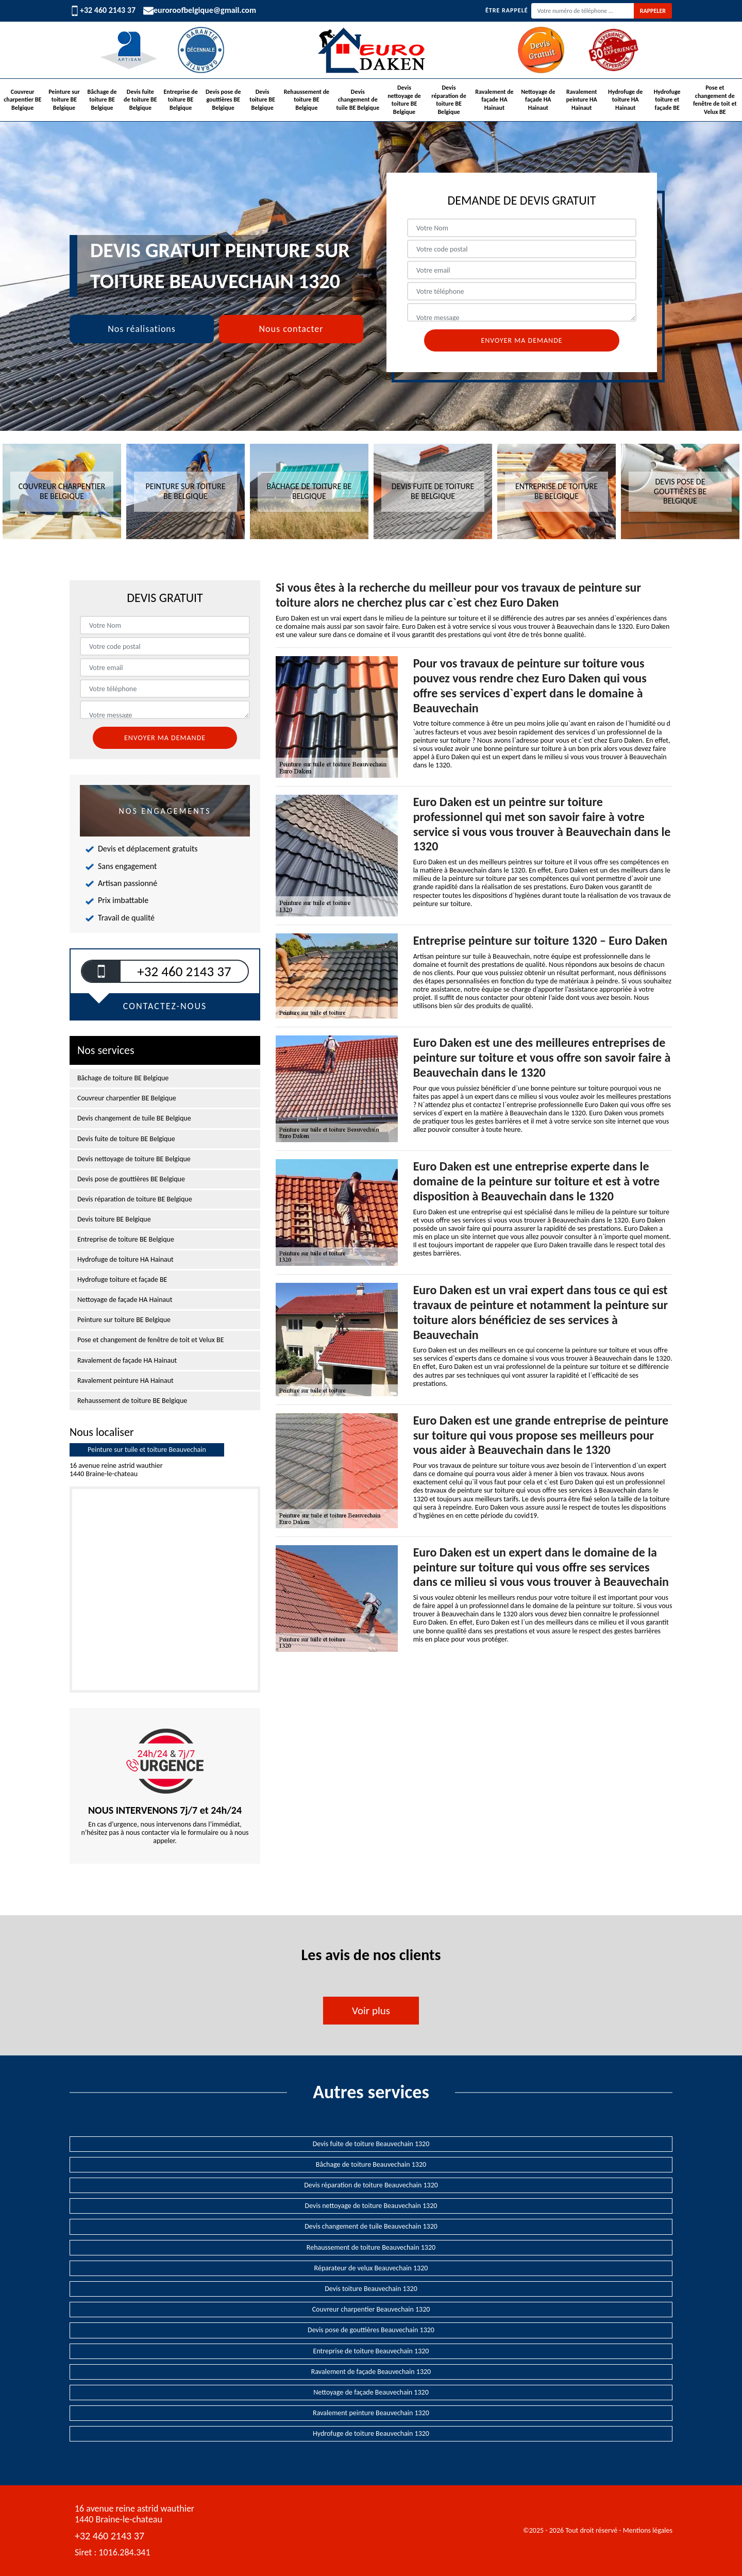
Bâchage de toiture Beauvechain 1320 (371, 2164)
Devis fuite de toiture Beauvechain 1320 (371, 2143)
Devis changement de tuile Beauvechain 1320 (371, 2226)
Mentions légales (647, 2530)
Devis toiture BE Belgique (262, 99)
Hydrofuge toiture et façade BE (667, 99)
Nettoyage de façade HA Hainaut (538, 99)
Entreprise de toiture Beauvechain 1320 (371, 2351)
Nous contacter (291, 328)
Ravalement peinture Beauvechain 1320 (371, 2412)
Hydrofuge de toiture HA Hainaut (625, 99)
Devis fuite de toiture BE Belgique (140, 99)
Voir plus (371, 2010)
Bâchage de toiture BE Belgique (102, 99)
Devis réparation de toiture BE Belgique (448, 99)
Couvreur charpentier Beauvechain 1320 (371, 2309)
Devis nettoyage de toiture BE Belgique (404, 99)
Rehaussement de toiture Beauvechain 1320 (371, 2247)
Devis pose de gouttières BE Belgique (223, 99)
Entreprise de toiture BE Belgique (181, 99)
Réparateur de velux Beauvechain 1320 (371, 2268)
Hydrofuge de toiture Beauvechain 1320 (371, 2433)
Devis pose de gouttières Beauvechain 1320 (371, 2330)
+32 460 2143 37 (103, 10)
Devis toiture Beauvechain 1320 (371, 2288)
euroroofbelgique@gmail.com (199, 11)
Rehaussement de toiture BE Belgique (307, 99)
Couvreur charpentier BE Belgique (22, 99)
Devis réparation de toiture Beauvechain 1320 (371, 2185)
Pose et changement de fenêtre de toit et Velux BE (715, 99)
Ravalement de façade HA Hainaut (494, 99)
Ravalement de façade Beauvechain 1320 (371, 2371)
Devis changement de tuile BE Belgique (357, 99)
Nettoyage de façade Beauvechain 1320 (371, 2392)
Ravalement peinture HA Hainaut (581, 99)
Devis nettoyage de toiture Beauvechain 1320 (371, 2205)
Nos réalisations (142, 328)
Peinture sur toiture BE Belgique (64, 99)
